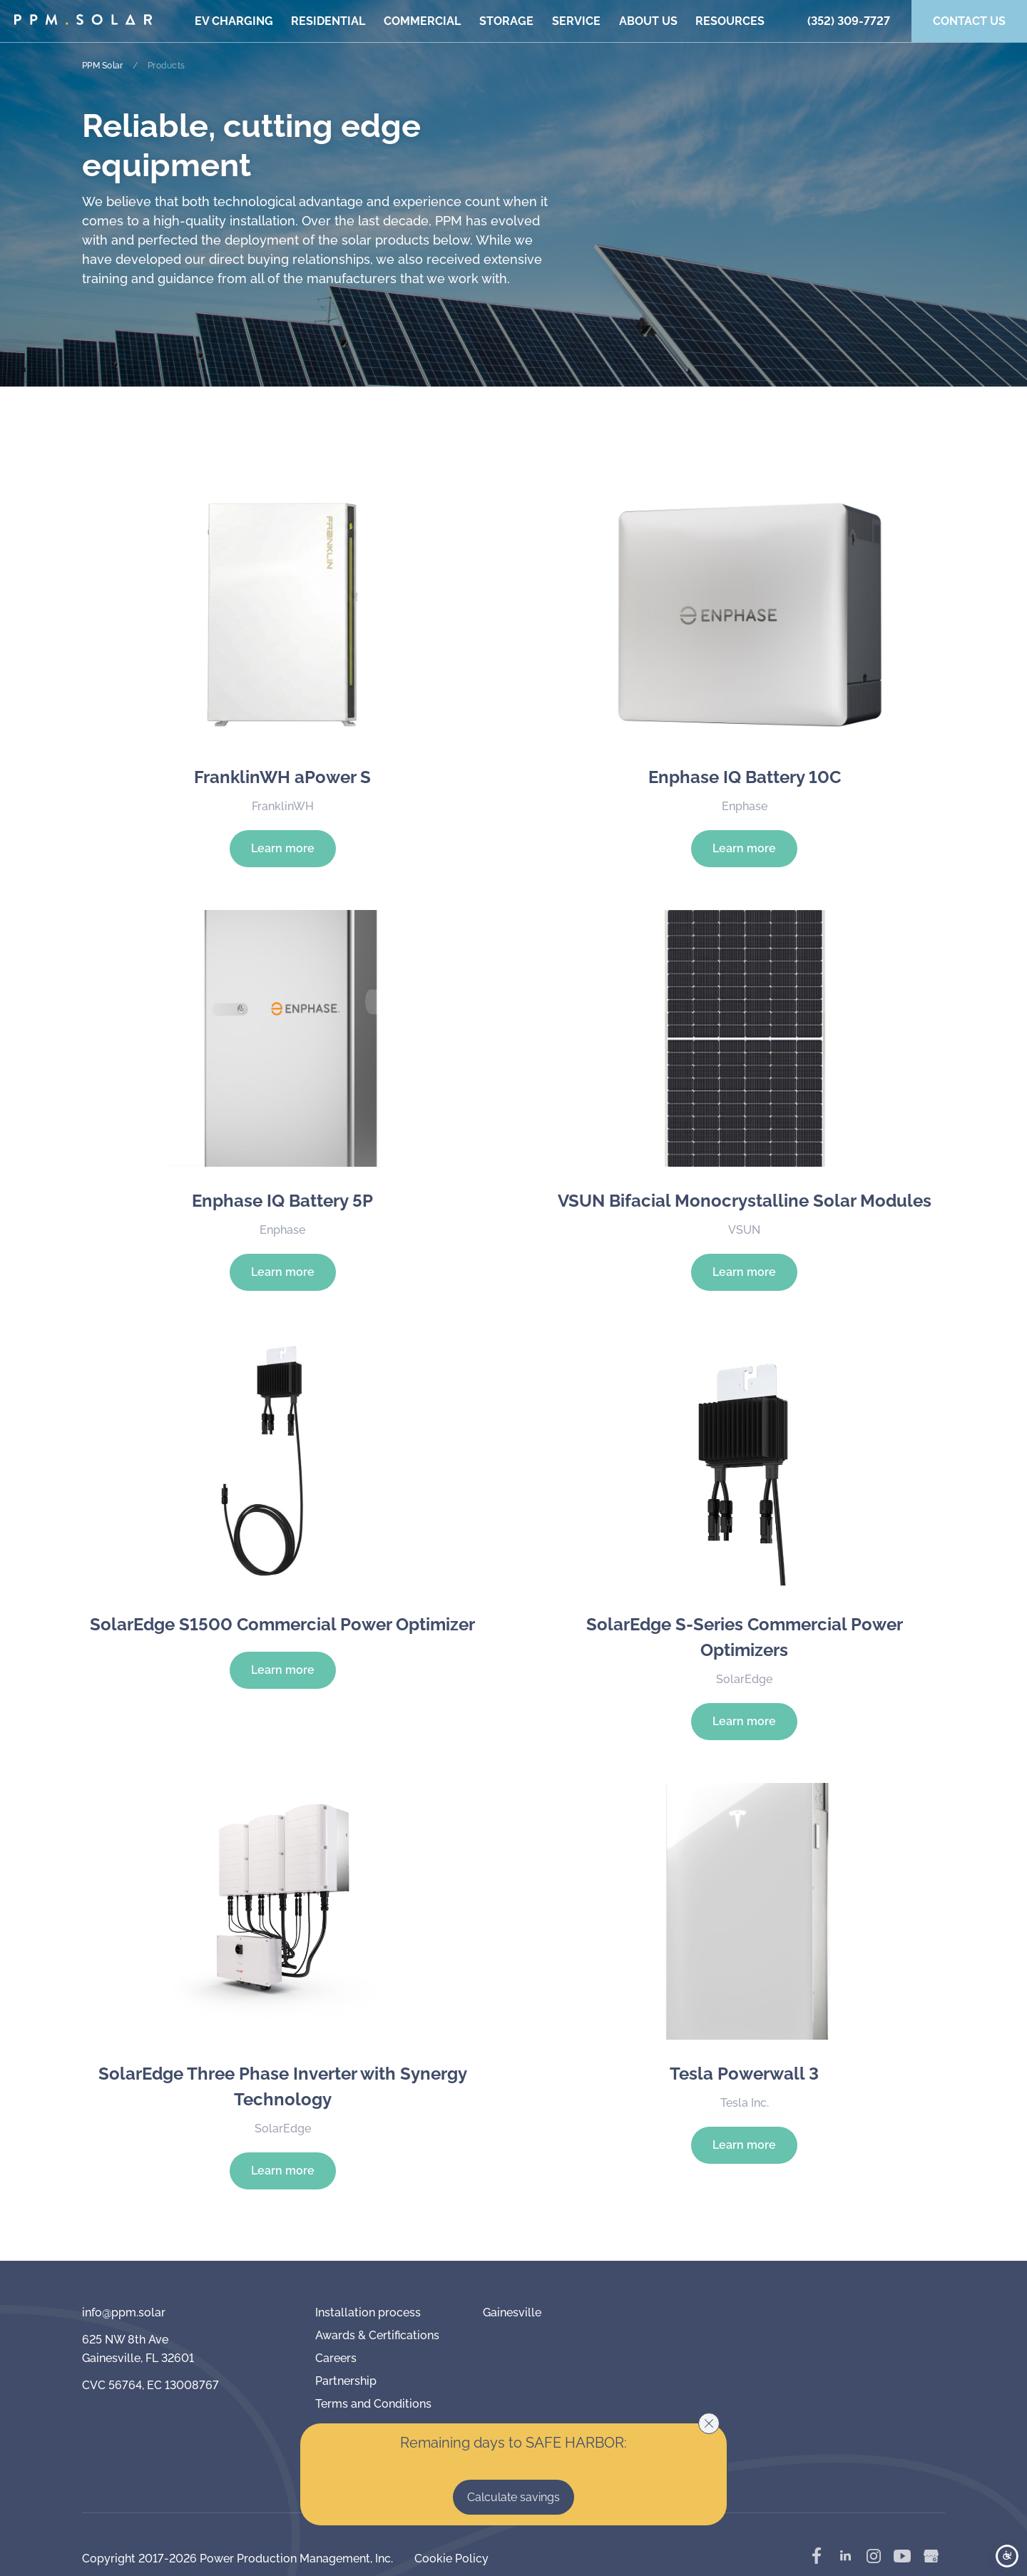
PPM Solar (102, 66)
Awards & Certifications (377, 2335)
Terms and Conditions (373, 2404)
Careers (336, 2358)
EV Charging (234, 21)
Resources (730, 21)
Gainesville (512, 2312)
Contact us (969, 21)
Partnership (346, 2381)
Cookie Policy (451, 2558)
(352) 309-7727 (848, 21)
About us (648, 21)
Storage (506, 21)
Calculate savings (513, 2497)
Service (576, 21)
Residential (328, 21)
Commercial (422, 21)
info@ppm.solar (123, 2312)
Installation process (368, 2312)
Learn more (283, 848)
